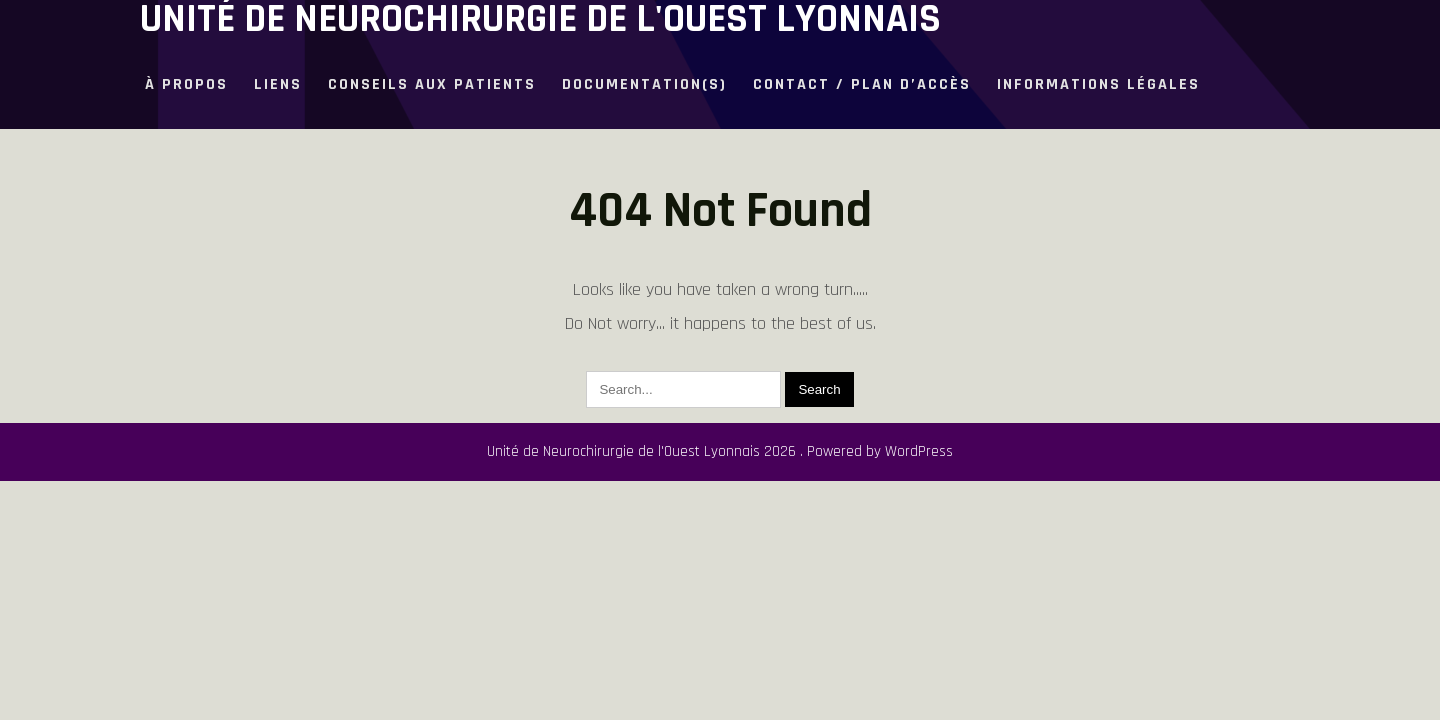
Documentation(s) (644, 84)
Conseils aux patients (432, 84)
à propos (186, 84)
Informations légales (1098, 84)
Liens (278, 84)
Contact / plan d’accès (862, 84)
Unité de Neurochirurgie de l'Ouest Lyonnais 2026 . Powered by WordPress (720, 451)
